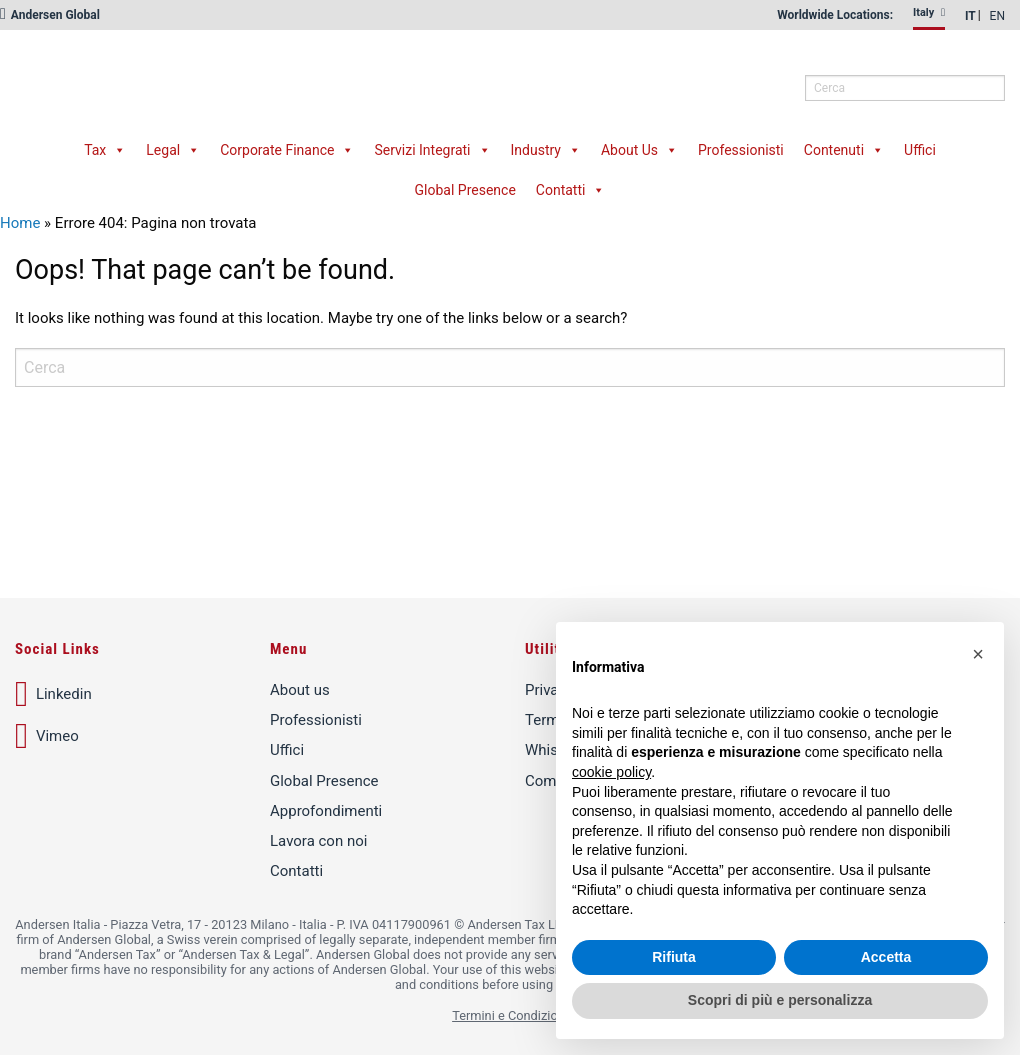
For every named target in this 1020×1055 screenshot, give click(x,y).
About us (300, 690)
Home (20, 223)
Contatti (571, 190)
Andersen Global (50, 15)
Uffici (920, 150)
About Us (639, 150)
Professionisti (741, 150)
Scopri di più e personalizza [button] (780, 1000)
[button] (978, 654)
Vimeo (47, 736)
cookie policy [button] (611, 772)
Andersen (225, 75)
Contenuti (844, 150)
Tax (105, 150)
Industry (546, 150)
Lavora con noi (318, 841)
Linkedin (53, 694)
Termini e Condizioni (510, 1015)
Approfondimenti (326, 811)
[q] (905, 88)
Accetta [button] (886, 957)
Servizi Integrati (432, 150)
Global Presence (465, 190)
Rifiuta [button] (674, 957)
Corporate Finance (287, 150)
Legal (173, 150)
